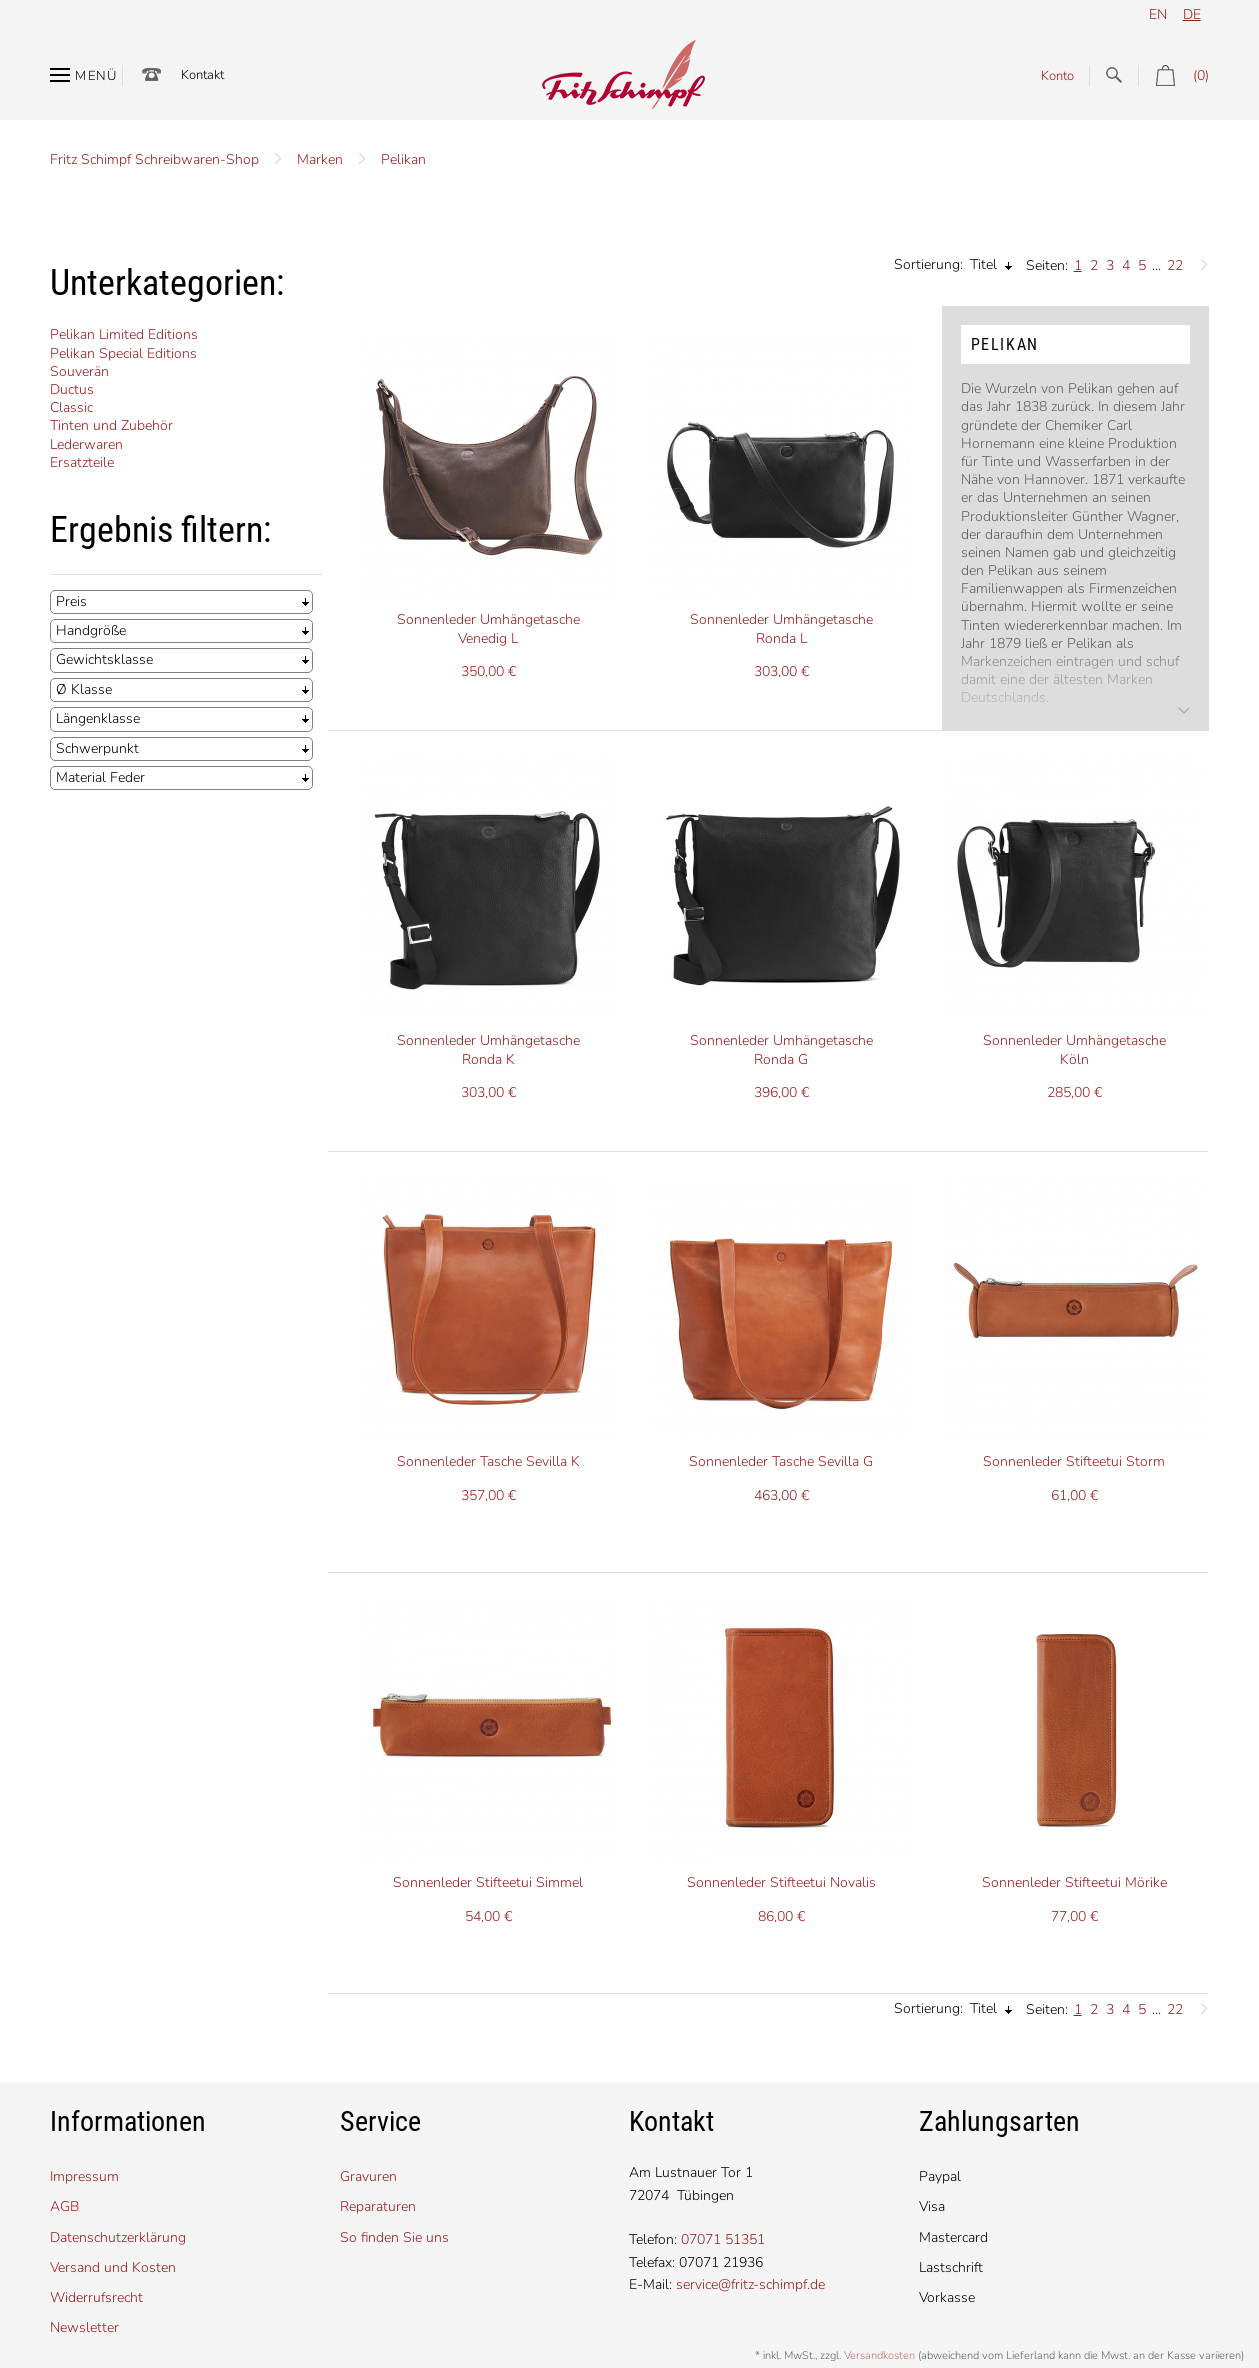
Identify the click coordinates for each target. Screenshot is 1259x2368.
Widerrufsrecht (96, 2297)
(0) (1173, 75)
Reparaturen (378, 2206)
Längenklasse (98, 718)
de (1192, 14)
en (1158, 14)
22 (1175, 265)
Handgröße (91, 630)
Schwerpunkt (97, 748)
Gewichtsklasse (104, 659)
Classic (71, 407)
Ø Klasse (84, 689)
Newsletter (84, 2327)
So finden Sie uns (394, 2237)
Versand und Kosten (113, 2267)
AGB (64, 2206)
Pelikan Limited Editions (124, 334)
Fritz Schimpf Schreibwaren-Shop (154, 159)
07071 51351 (723, 2239)
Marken (320, 159)
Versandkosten (879, 2355)
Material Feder (100, 777)
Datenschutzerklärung (118, 2237)
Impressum (84, 2176)
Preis (71, 601)
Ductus (72, 389)
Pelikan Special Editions (123, 353)
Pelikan (403, 159)
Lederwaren (86, 444)
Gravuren (368, 2176)
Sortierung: (928, 264)
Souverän (79, 371)
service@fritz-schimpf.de (750, 2284)
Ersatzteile (82, 462)
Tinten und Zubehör (111, 425)
